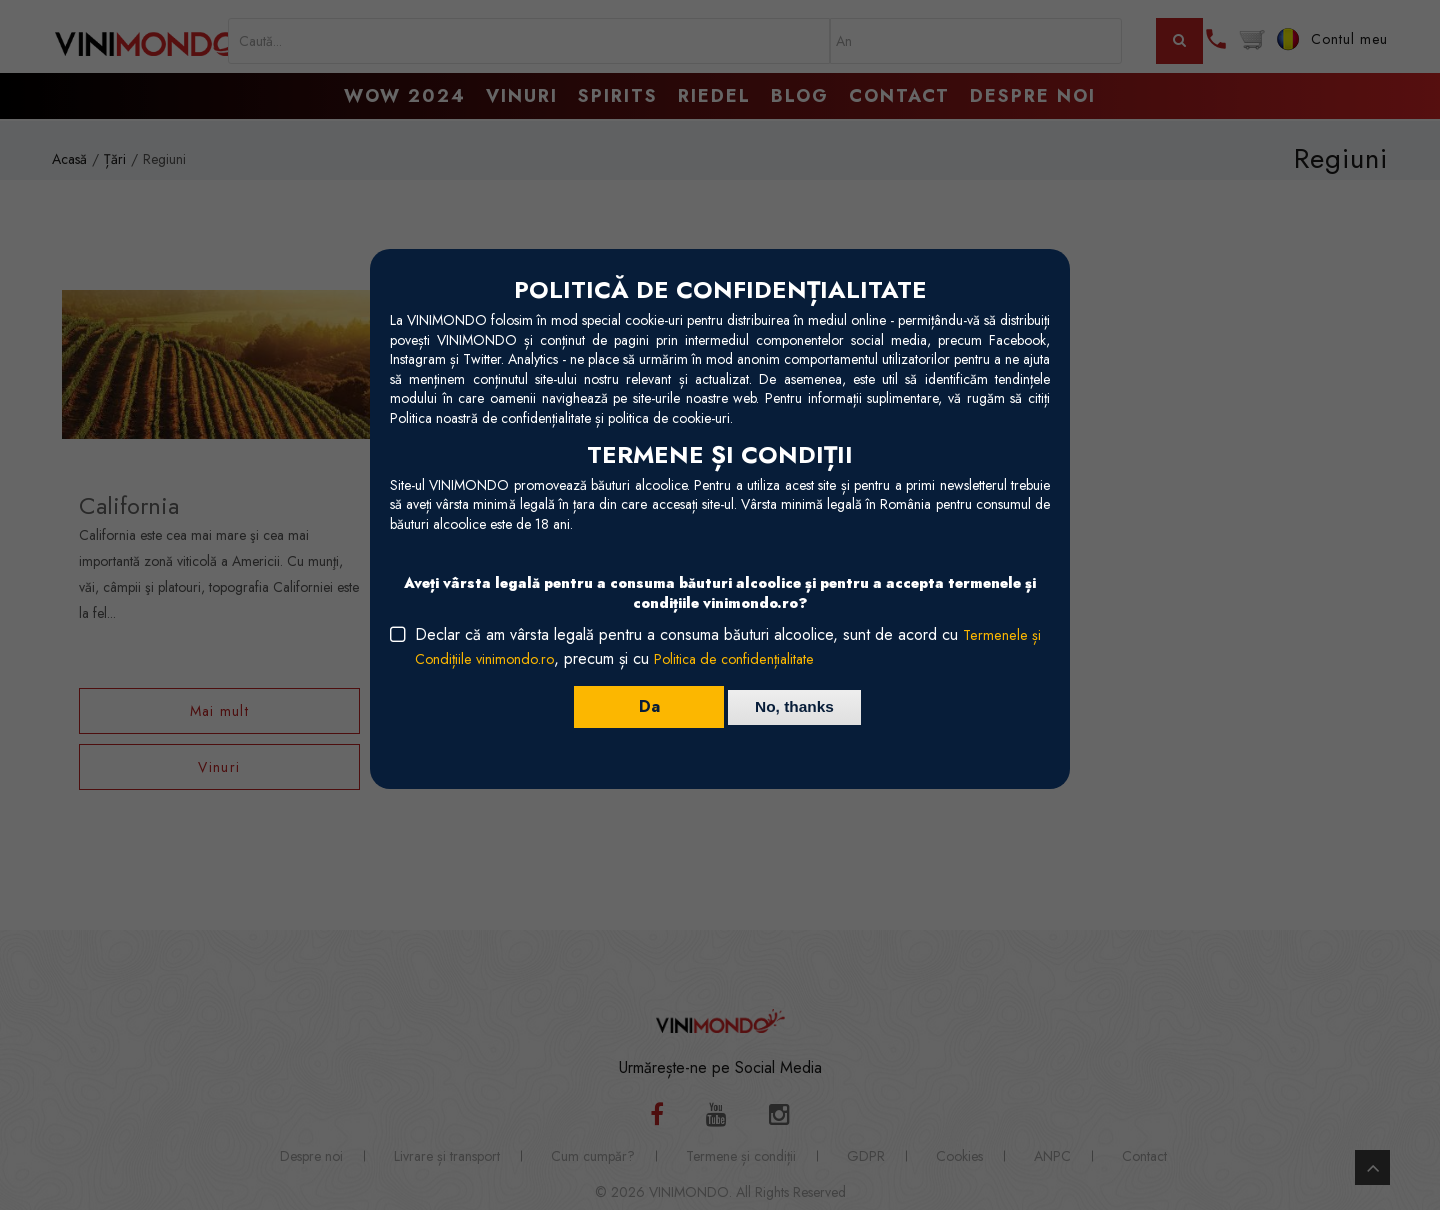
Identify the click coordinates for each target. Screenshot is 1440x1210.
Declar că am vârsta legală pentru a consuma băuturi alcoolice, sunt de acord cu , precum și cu (731, 646)
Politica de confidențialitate (756, 658)
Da (640, 706)
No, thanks (795, 706)
